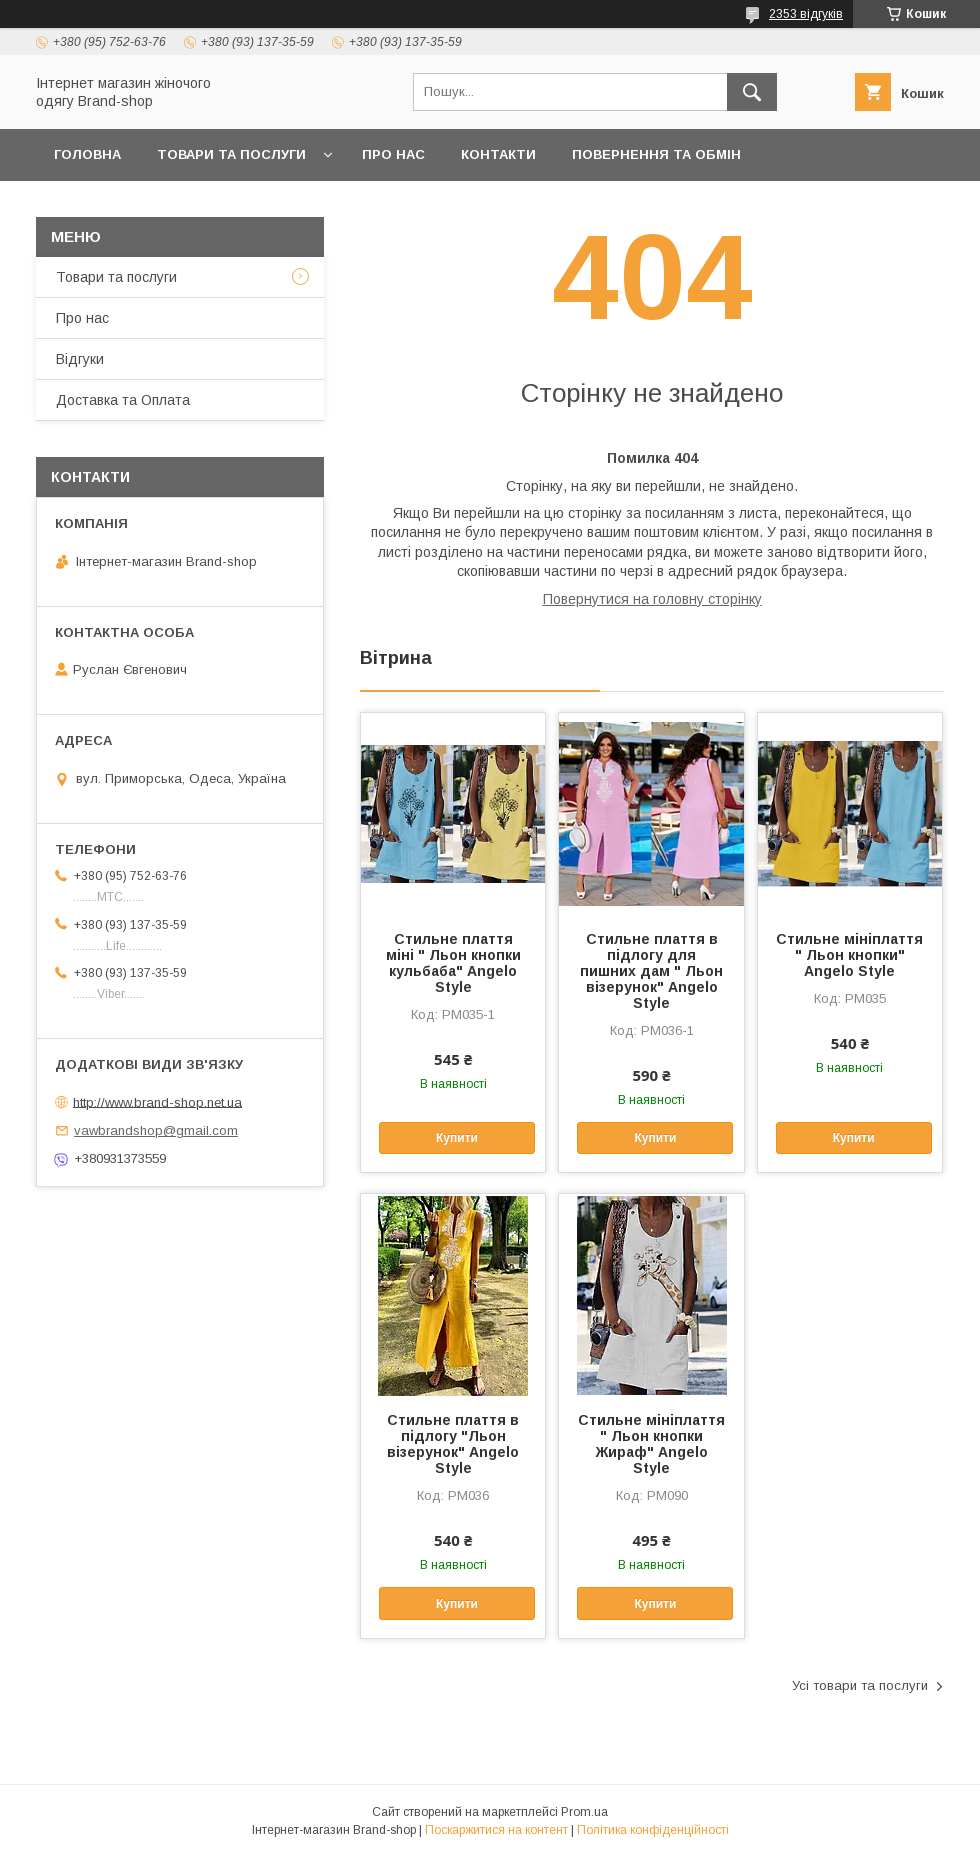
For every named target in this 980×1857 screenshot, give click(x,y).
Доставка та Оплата (133, 206)
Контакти (498, 154)
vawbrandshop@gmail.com (156, 1130)
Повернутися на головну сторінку (652, 599)
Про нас (393, 154)
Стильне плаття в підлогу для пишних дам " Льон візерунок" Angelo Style (651, 971)
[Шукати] (752, 92)
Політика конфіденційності (653, 1830)
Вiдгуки (80, 359)
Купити (457, 1138)
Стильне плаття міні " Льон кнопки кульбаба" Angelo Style (453, 963)
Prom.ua (584, 1812)
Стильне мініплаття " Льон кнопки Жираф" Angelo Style (651, 1444)
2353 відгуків (806, 14)
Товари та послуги (231, 154)
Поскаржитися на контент (496, 1830)
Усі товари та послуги (860, 1685)
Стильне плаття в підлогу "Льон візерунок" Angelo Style (453, 1444)
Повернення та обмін (656, 154)
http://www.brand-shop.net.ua (157, 1101)
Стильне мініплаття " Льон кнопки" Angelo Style (849, 955)
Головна (87, 154)
